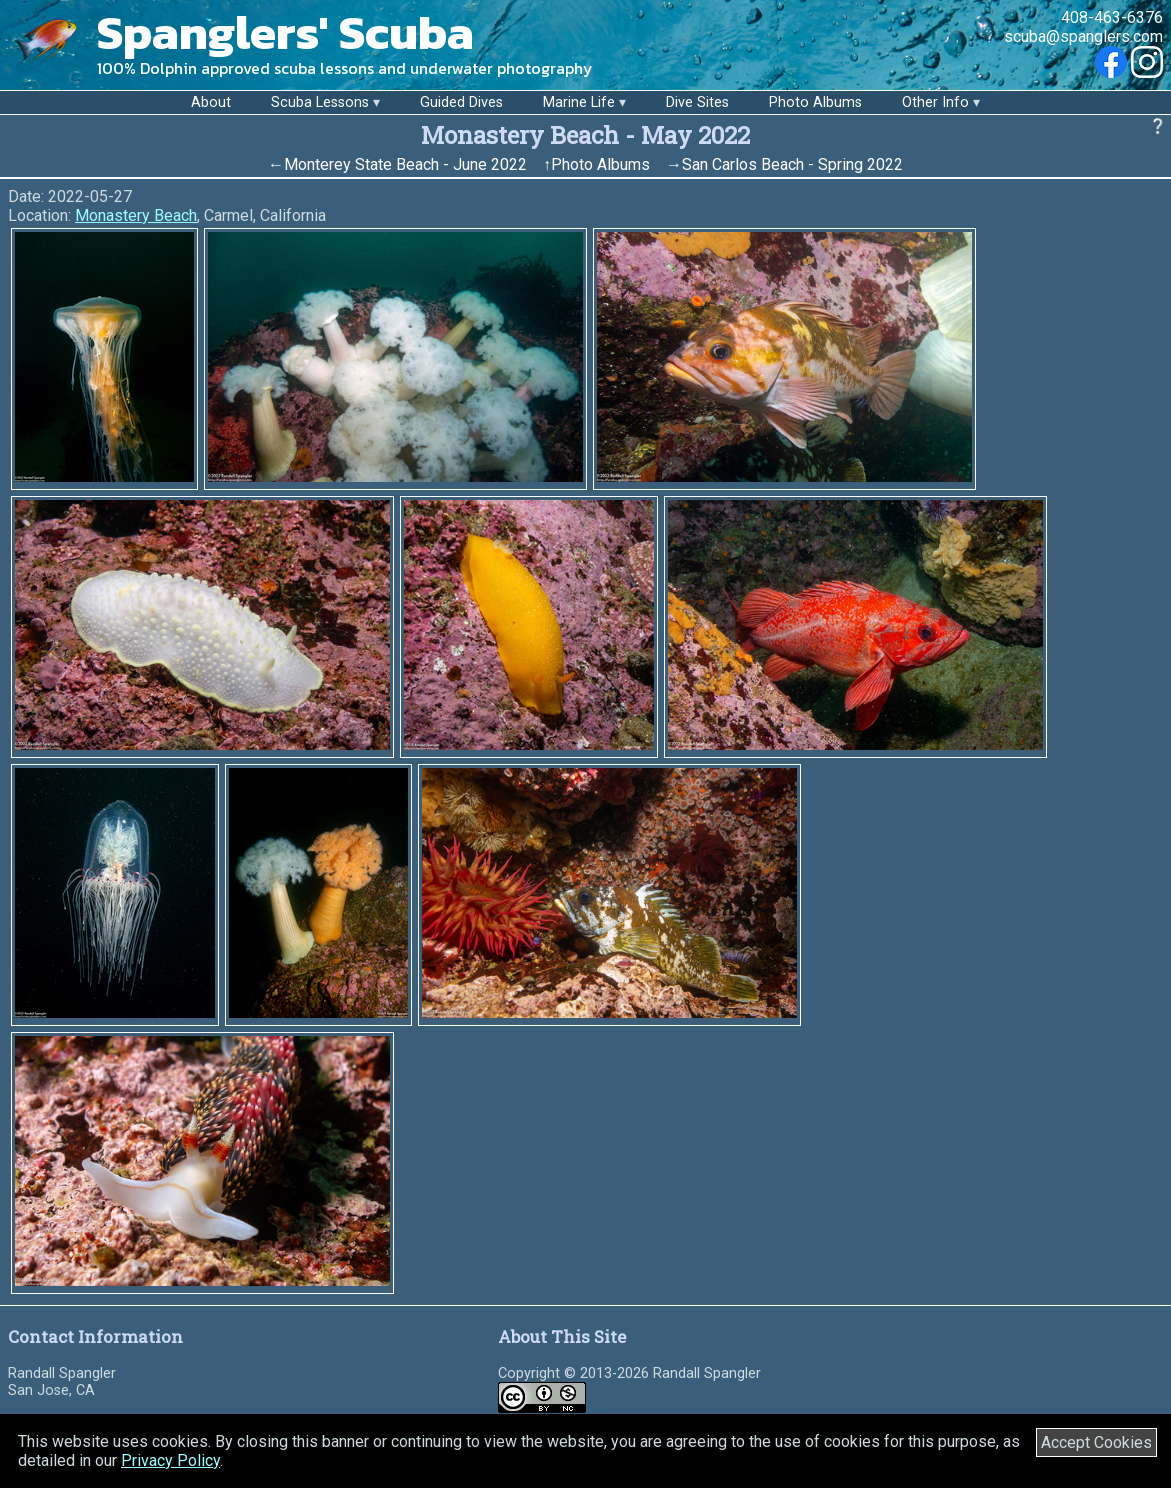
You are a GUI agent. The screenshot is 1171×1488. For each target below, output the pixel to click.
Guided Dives (461, 102)
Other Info (935, 102)
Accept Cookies (1096, 1442)
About (211, 102)
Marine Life (579, 102)
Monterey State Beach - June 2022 (405, 164)
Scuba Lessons (320, 102)
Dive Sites (697, 102)
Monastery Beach (136, 215)
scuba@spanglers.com (1083, 36)
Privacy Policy (170, 1460)
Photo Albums (815, 102)
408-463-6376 (1112, 17)
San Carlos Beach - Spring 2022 (792, 164)
